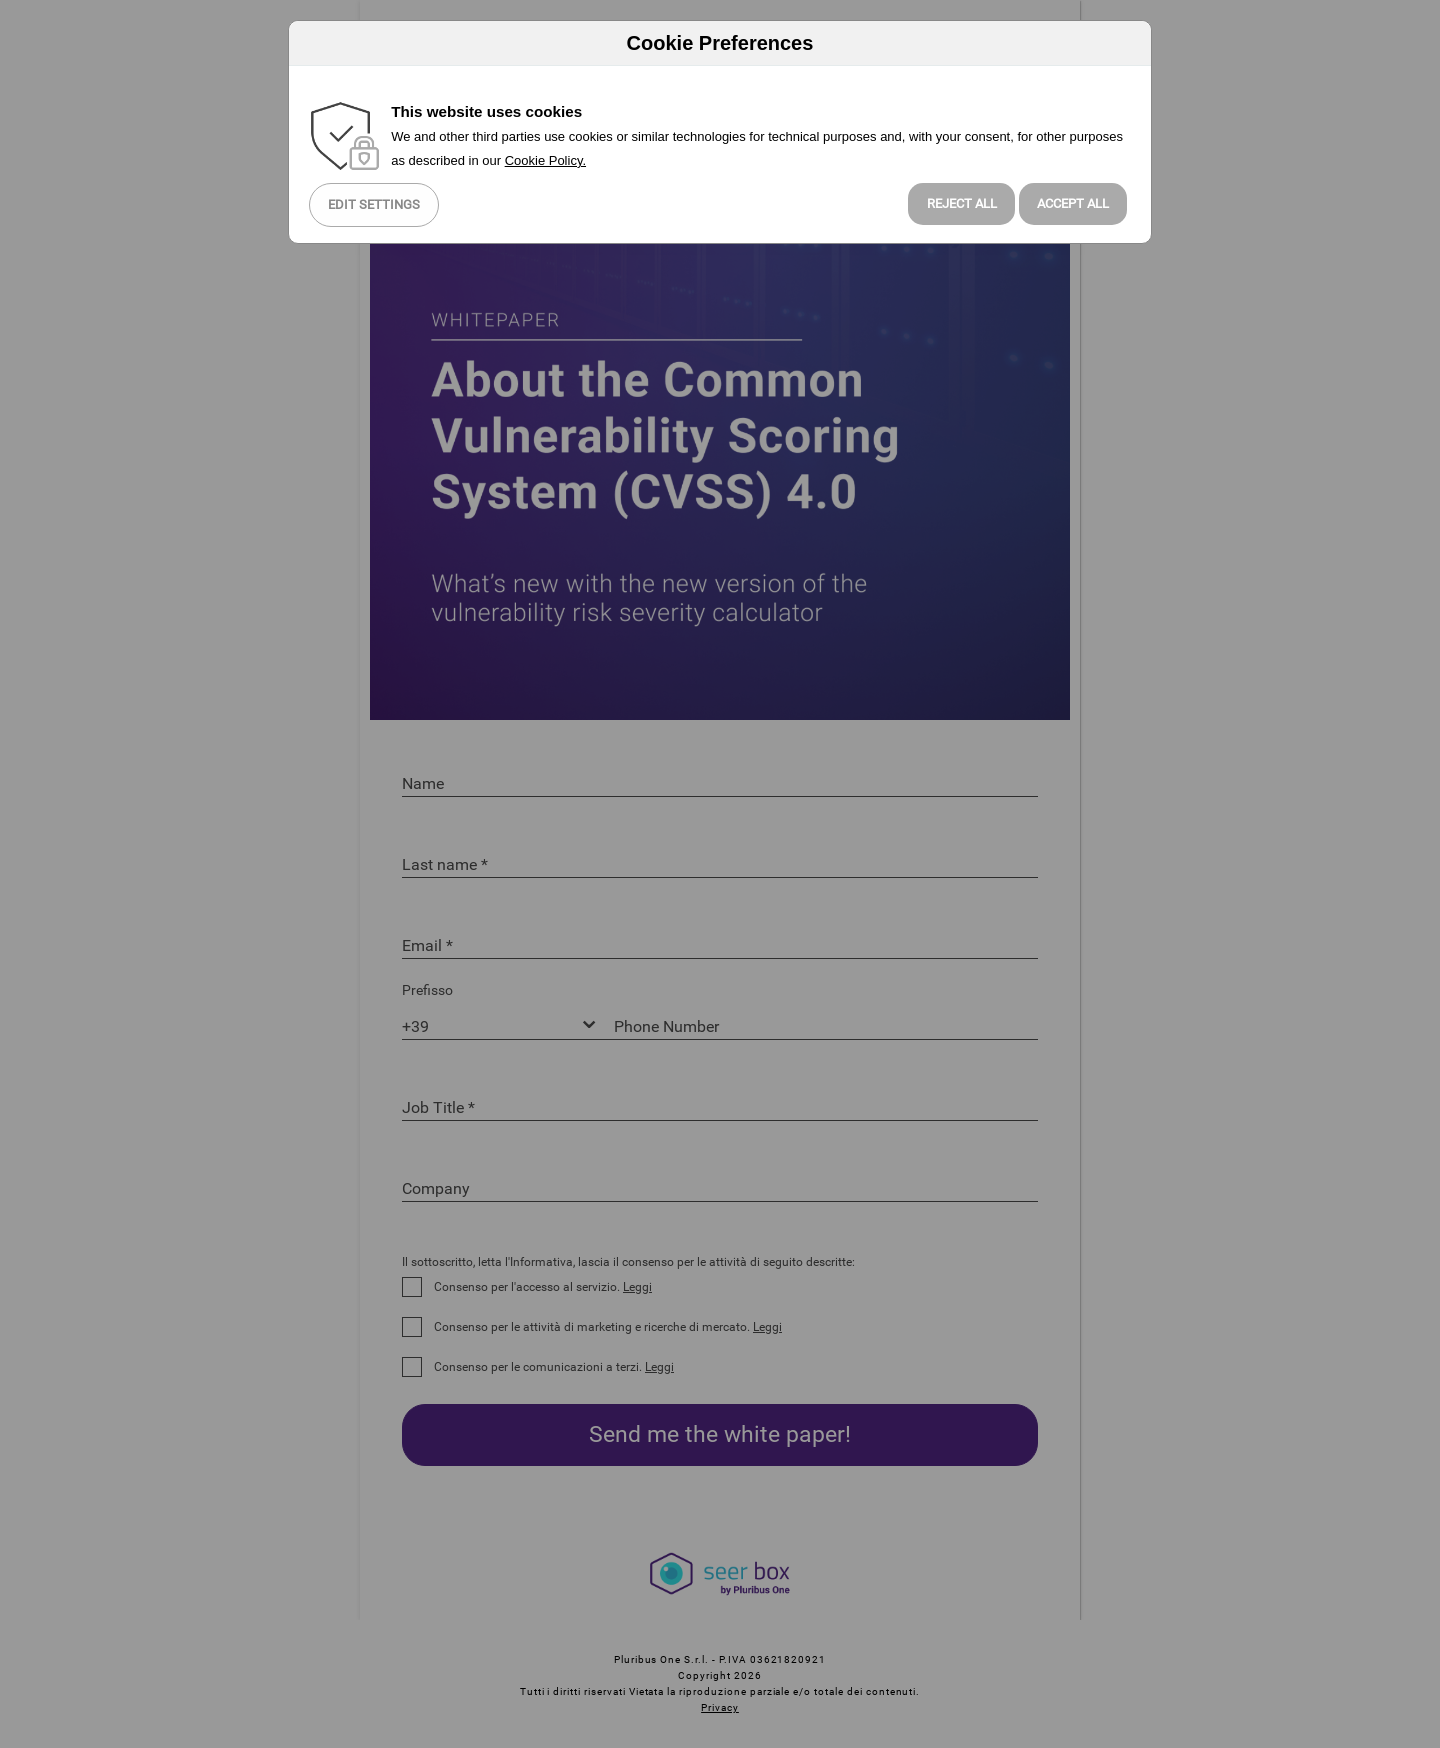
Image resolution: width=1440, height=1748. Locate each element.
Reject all (962, 203)
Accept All (1073, 203)
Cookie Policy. (545, 160)
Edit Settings (374, 204)
